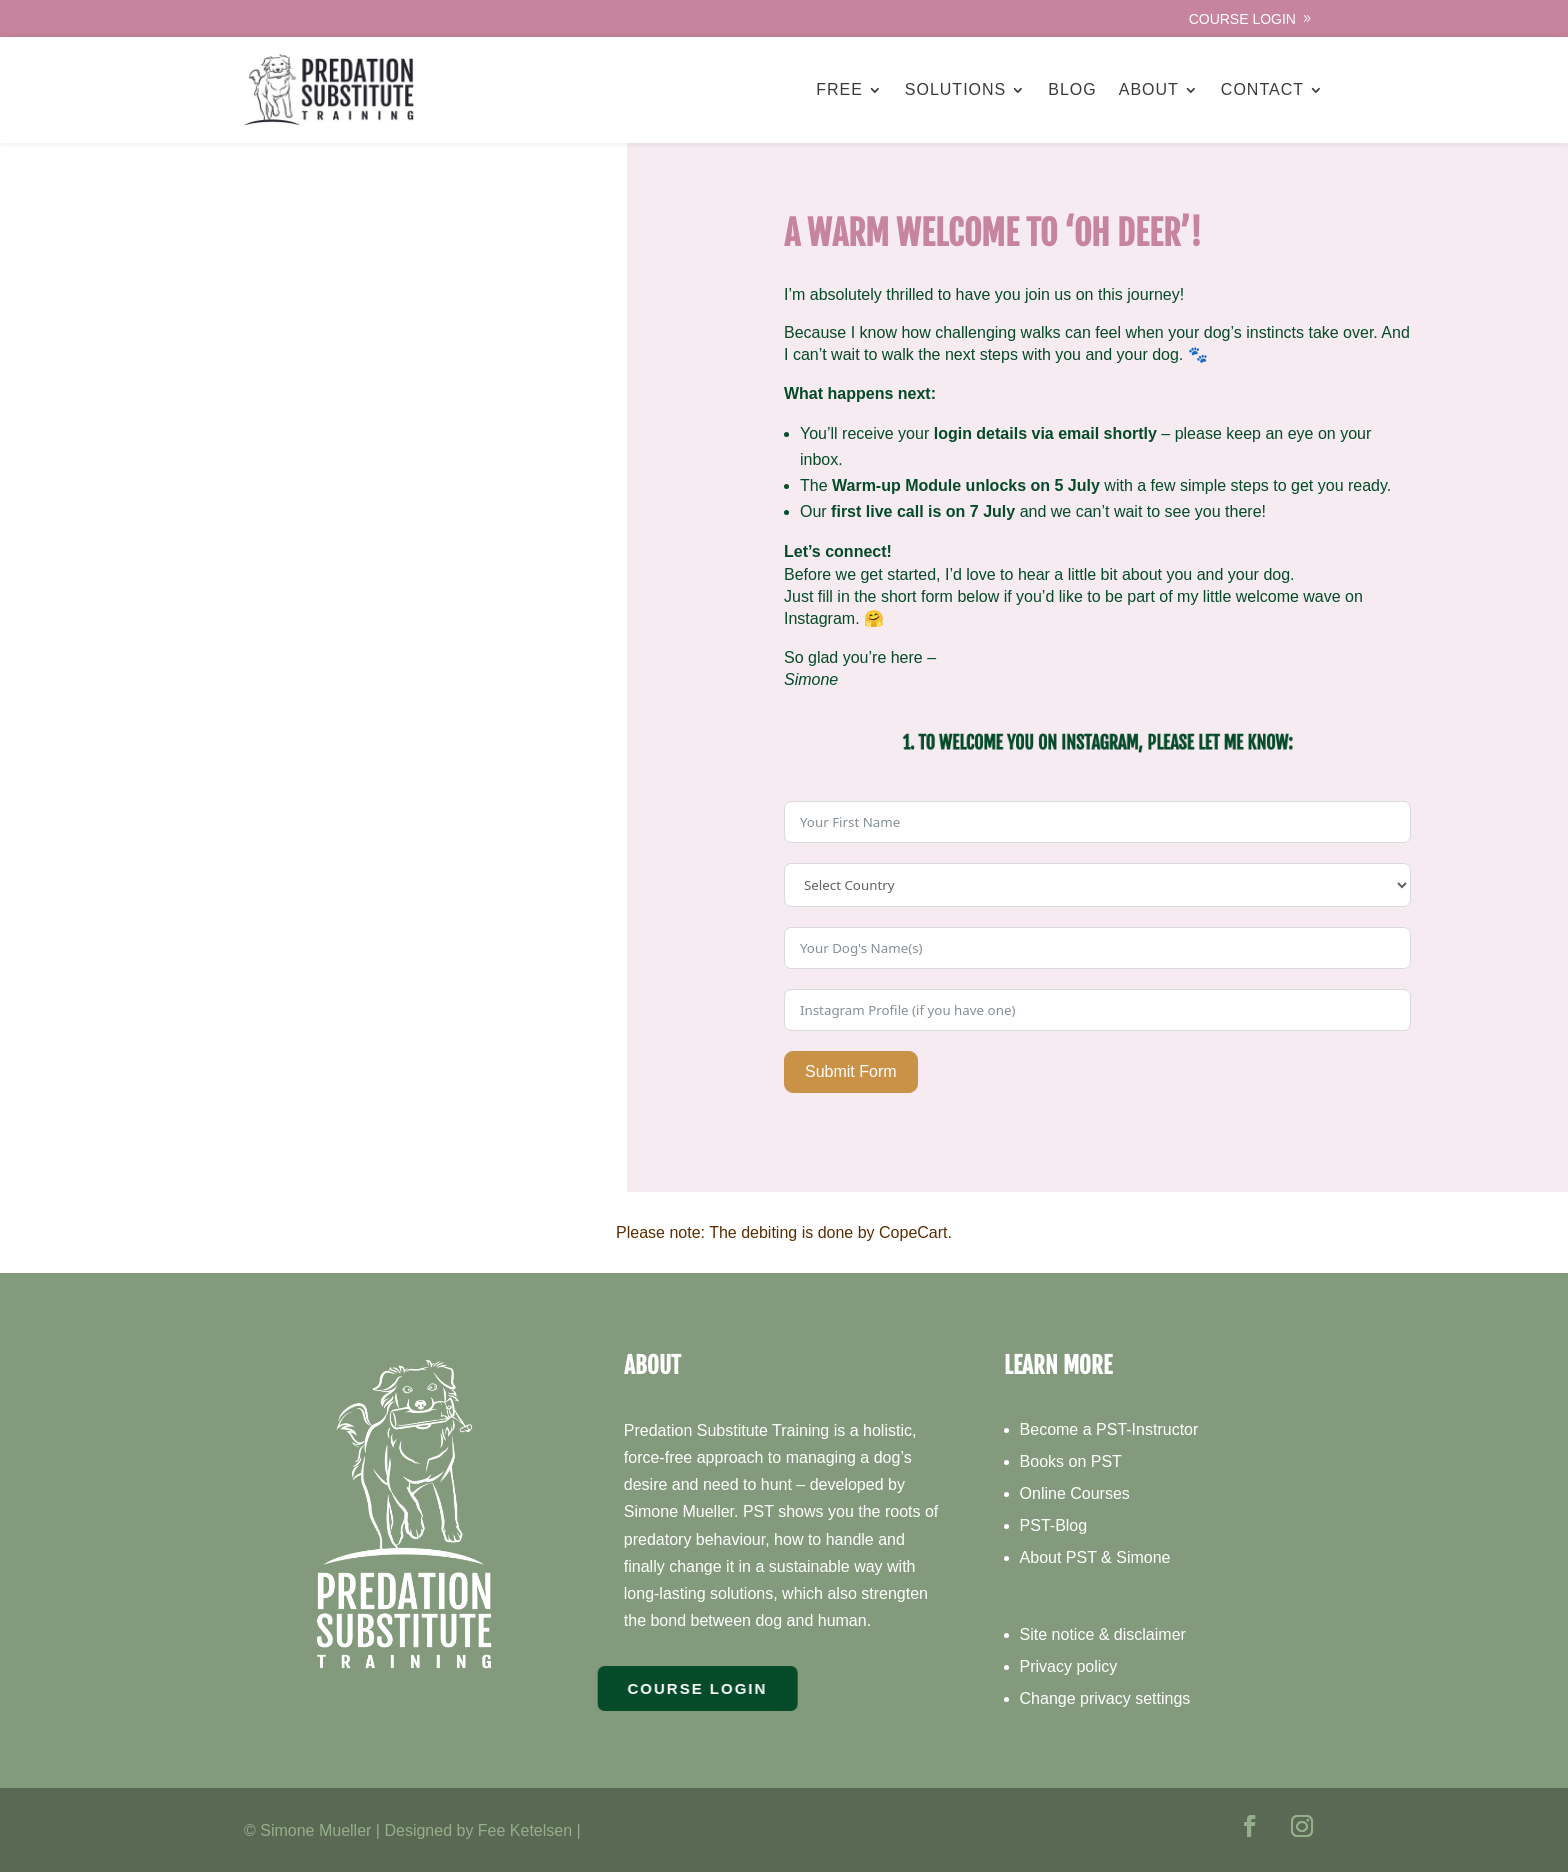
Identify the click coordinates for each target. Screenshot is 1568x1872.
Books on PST (1071, 1461)
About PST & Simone (1095, 1557)
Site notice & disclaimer (1103, 1634)
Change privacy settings (1105, 1698)
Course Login (1242, 19)
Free (839, 89)
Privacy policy (1069, 1666)
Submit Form (851, 1071)
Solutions (955, 89)
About (1149, 89)
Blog (1072, 89)
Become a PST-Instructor (1109, 1429)
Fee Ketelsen (525, 1830)
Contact (1262, 89)
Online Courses (1075, 1493)
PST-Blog (1054, 1525)
